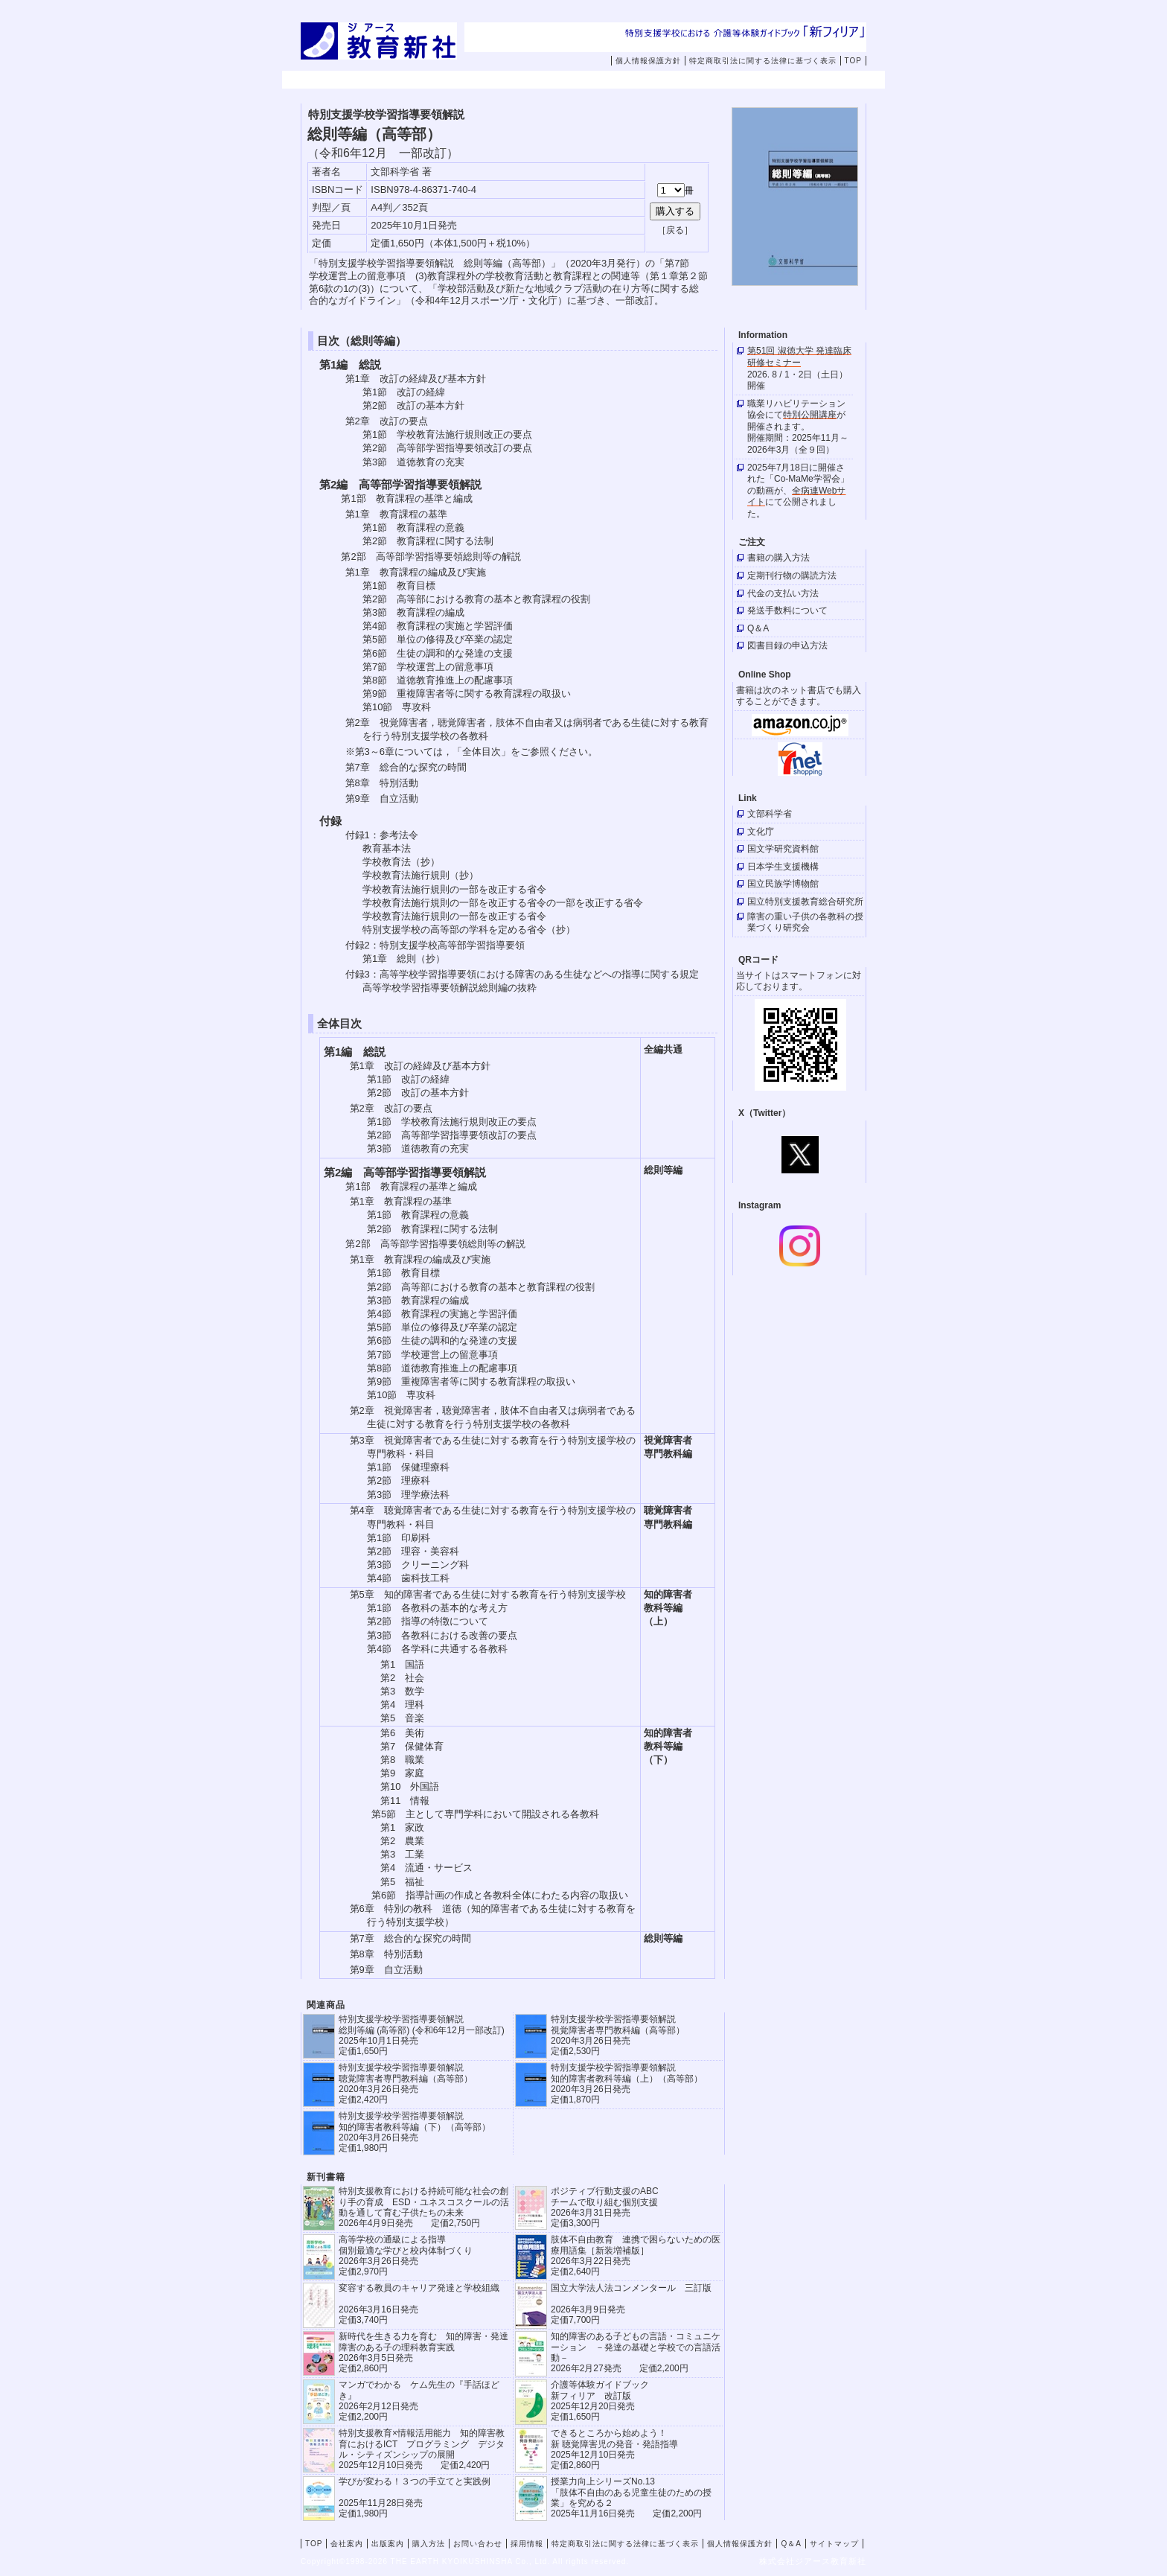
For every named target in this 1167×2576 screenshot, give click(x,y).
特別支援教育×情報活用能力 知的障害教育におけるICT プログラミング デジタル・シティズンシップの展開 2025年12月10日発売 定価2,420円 (422, 2449)
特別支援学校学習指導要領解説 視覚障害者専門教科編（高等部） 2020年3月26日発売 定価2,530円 (618, 2035)
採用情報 (798, 80)
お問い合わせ (713, 80)
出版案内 (514, 80)
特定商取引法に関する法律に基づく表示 (763, 61)
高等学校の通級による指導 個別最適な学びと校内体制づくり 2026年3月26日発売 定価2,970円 (406, 2255)
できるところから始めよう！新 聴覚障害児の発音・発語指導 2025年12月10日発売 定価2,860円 (614, 2449)
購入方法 (609, 80)
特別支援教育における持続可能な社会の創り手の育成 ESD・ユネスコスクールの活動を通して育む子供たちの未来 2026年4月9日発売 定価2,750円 (424, 2207)
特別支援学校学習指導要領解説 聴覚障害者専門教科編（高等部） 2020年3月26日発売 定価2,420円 (406, 2083)
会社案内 (420, 80)
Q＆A (791, 2544)
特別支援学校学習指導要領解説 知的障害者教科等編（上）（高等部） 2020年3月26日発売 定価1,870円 (627, 2083)
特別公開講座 (810, 414)
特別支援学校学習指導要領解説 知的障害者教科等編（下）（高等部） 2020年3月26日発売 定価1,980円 (414, 2132)
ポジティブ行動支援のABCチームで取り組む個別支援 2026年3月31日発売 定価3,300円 (605, 2207)
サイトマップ (834, 2544)
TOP (853, 61)
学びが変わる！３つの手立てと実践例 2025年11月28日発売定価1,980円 (414, 2497)
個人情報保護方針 (648, 61)
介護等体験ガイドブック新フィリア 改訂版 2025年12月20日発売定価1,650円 (600, 2400)
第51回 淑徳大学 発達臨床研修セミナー (799, 356)
